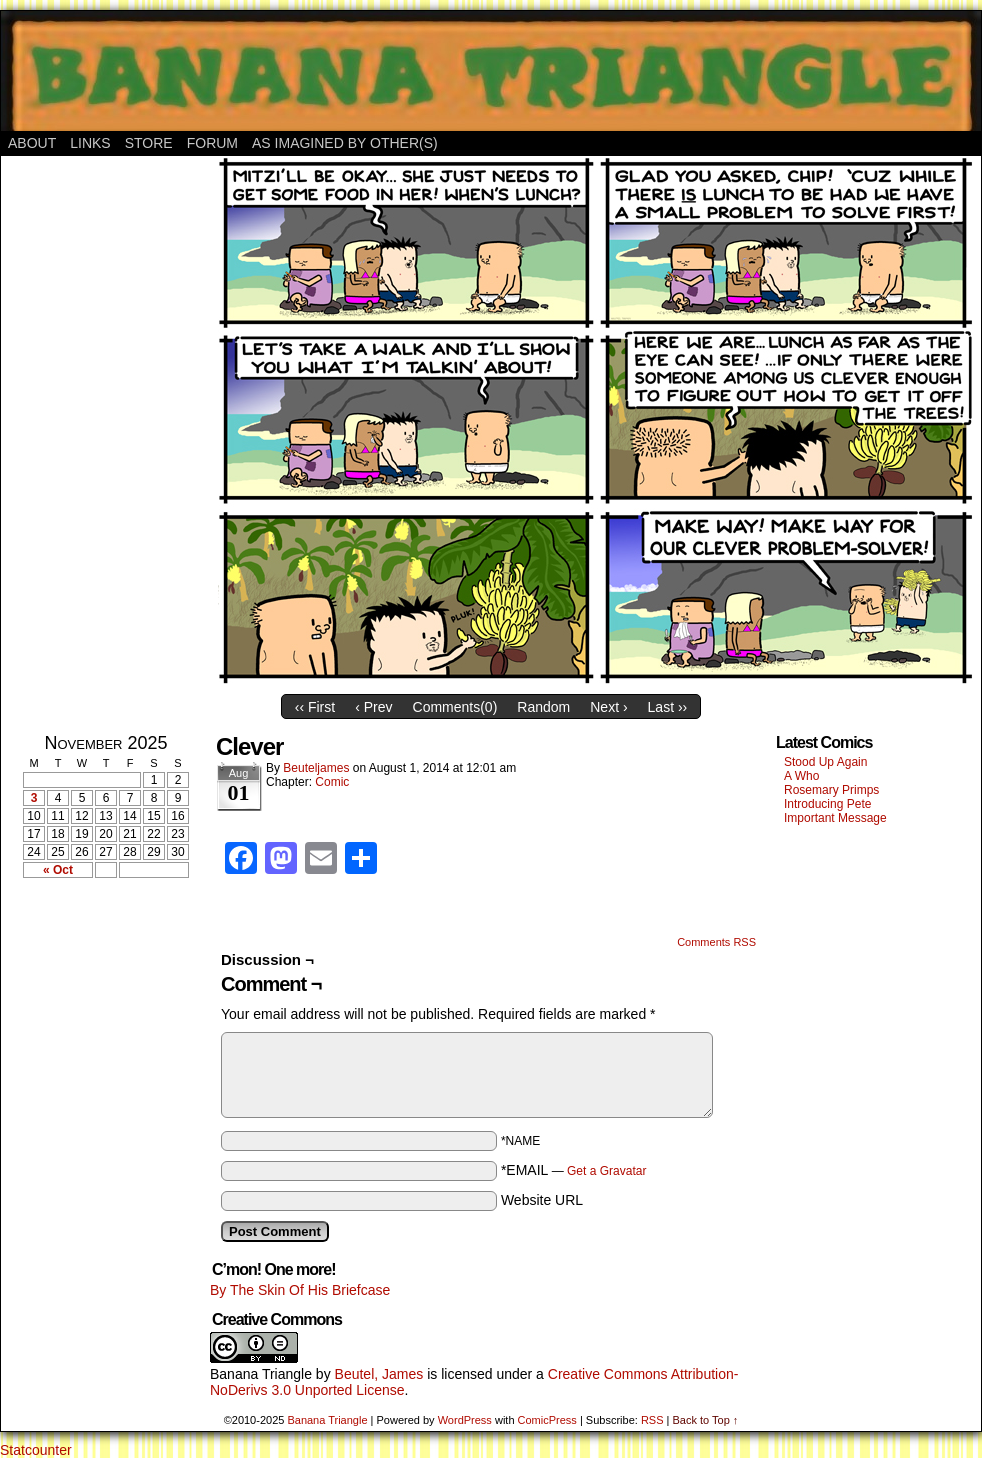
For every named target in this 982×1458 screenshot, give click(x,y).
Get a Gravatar (606, 1171)
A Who (801, 776)
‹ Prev (373, 707)
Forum (212, 143)
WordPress (465, 1420)
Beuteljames (316, 768)
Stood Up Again (825, 762)
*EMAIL (574, 1170)
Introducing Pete (827, 804)
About (32, 143)
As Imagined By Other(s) (345, 143)
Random (543, 707)
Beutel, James (379, 1374)
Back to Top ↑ (705, 1420)
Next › (608, 707)
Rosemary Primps (831, 790)
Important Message (835, 818)
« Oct (58, 870)
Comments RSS (716, 942)
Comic (332, 782)
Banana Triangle (261, 1374)
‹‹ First (315, 707)
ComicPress (547, 1420)
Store (149, 143)
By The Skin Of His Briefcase (300, 1290)
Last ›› (668, 707)
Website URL (542, 1200)
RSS (652, 1420)
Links (90, 143)
